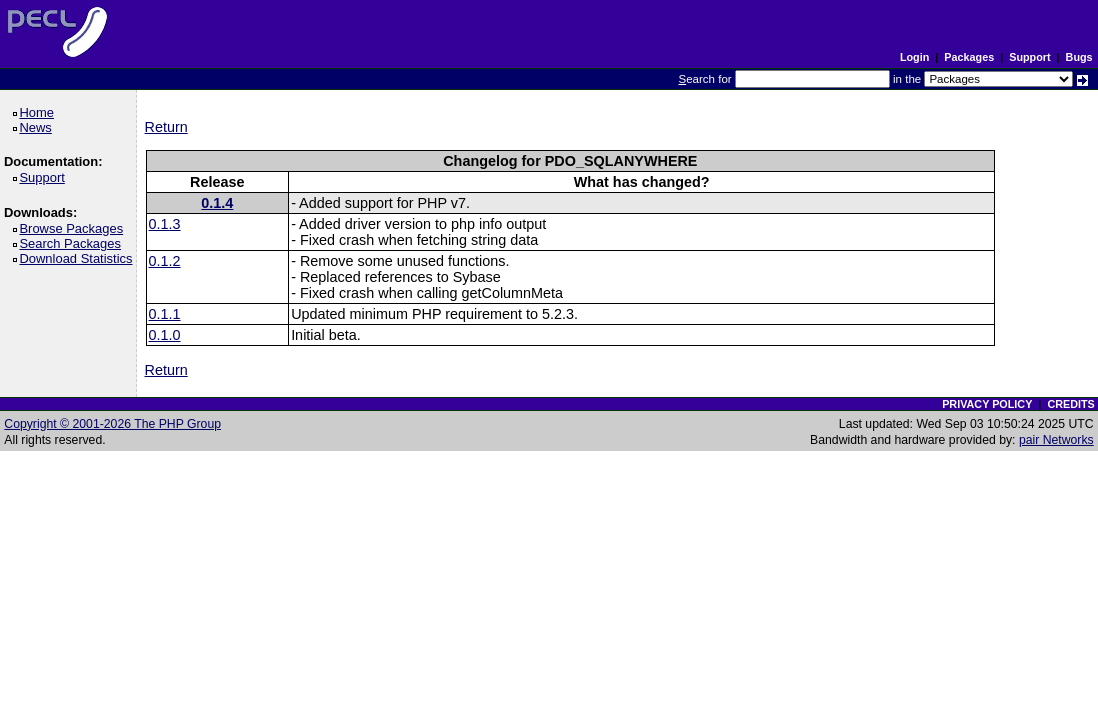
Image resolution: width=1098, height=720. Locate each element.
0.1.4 (217, 203)
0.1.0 (165, 335)
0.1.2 (165, 261)
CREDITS (1070, 404)
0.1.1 (165, 314)
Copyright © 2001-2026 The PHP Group (112, 424)
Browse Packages (74, 228)
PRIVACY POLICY (987, 404)
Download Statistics (79, 258)
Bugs (1079, 57)
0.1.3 (165, 224)
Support (1029, 57)
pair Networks (1056, 440)
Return (166, 127)
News (38, 127)
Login (914, 57)
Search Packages (73, 243)
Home (39, 112)
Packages (969, 57)
